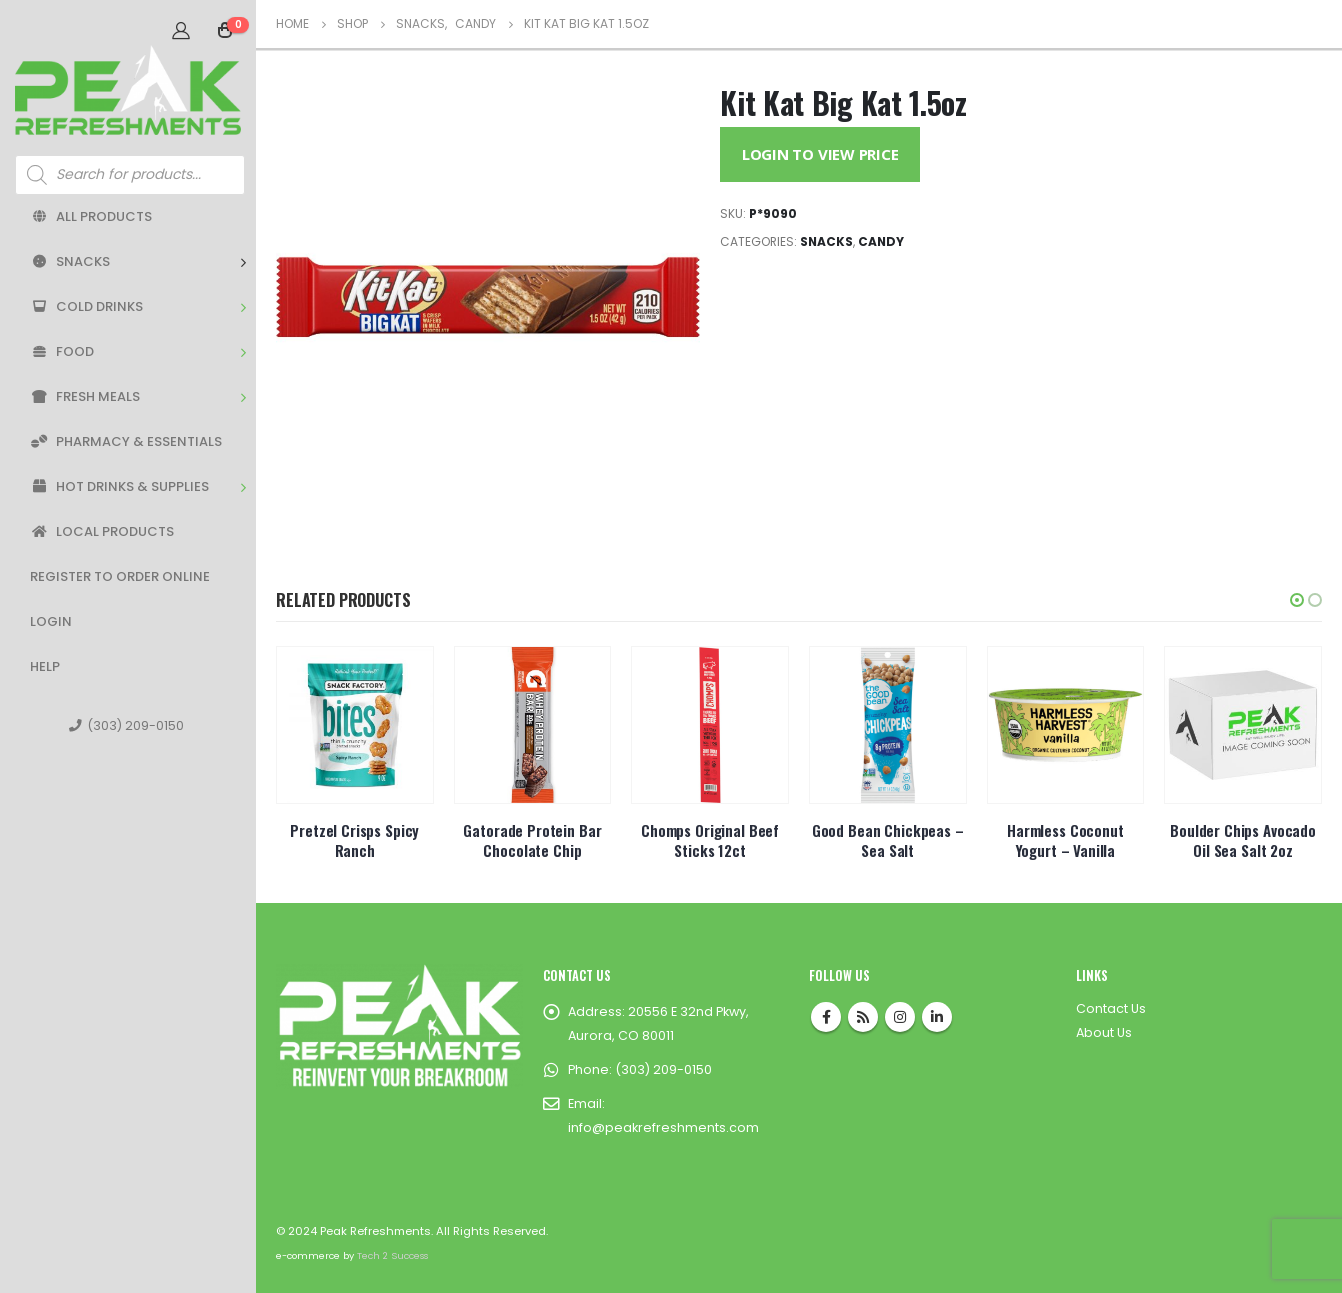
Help (45, 666)
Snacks (70, 261)
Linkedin (937, 1017)
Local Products (102, 531)
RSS (863, 1017)
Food (62, 351)
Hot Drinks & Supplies (119, 486)
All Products (91, 216)
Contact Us (1111, 1008)
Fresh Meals (85, 396)
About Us (1104, 1032)
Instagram (900, 1017)
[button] (1297, 600)
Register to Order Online (120, 576)
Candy (881, 241)
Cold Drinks (86, 306)
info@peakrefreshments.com (663, 1127)
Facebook (826, 1017)
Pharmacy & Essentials (126, 441)
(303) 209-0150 (126, 725)
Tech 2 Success (392, 1255)
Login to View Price (820, 154)
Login (51, 621)
